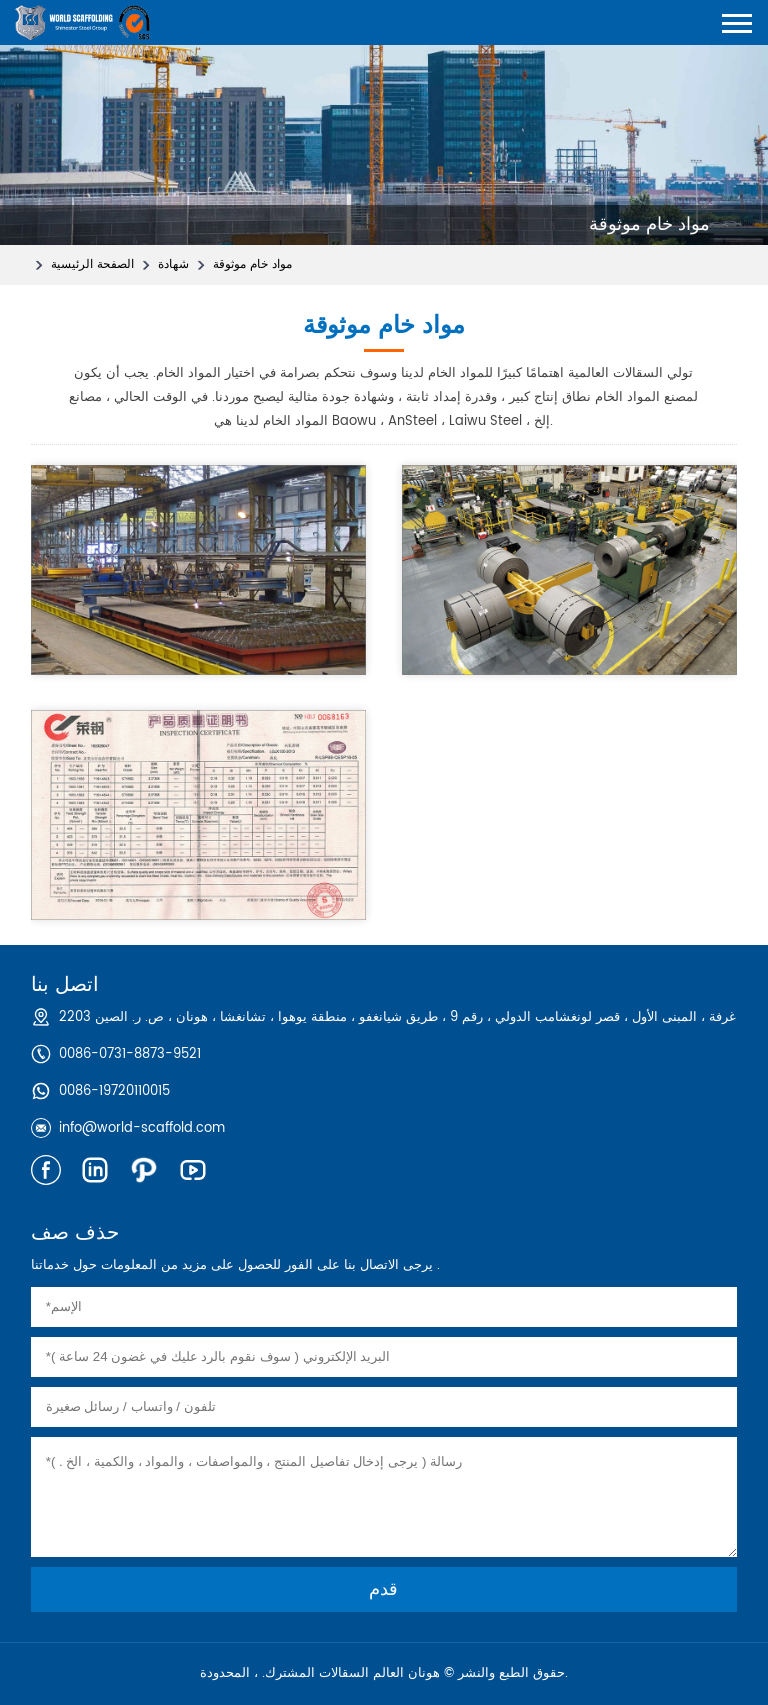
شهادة (173, 264)
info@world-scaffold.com (142, 1128)
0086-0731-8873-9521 (130, 1054)
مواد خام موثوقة (252, 264)
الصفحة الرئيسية (92, 264)
